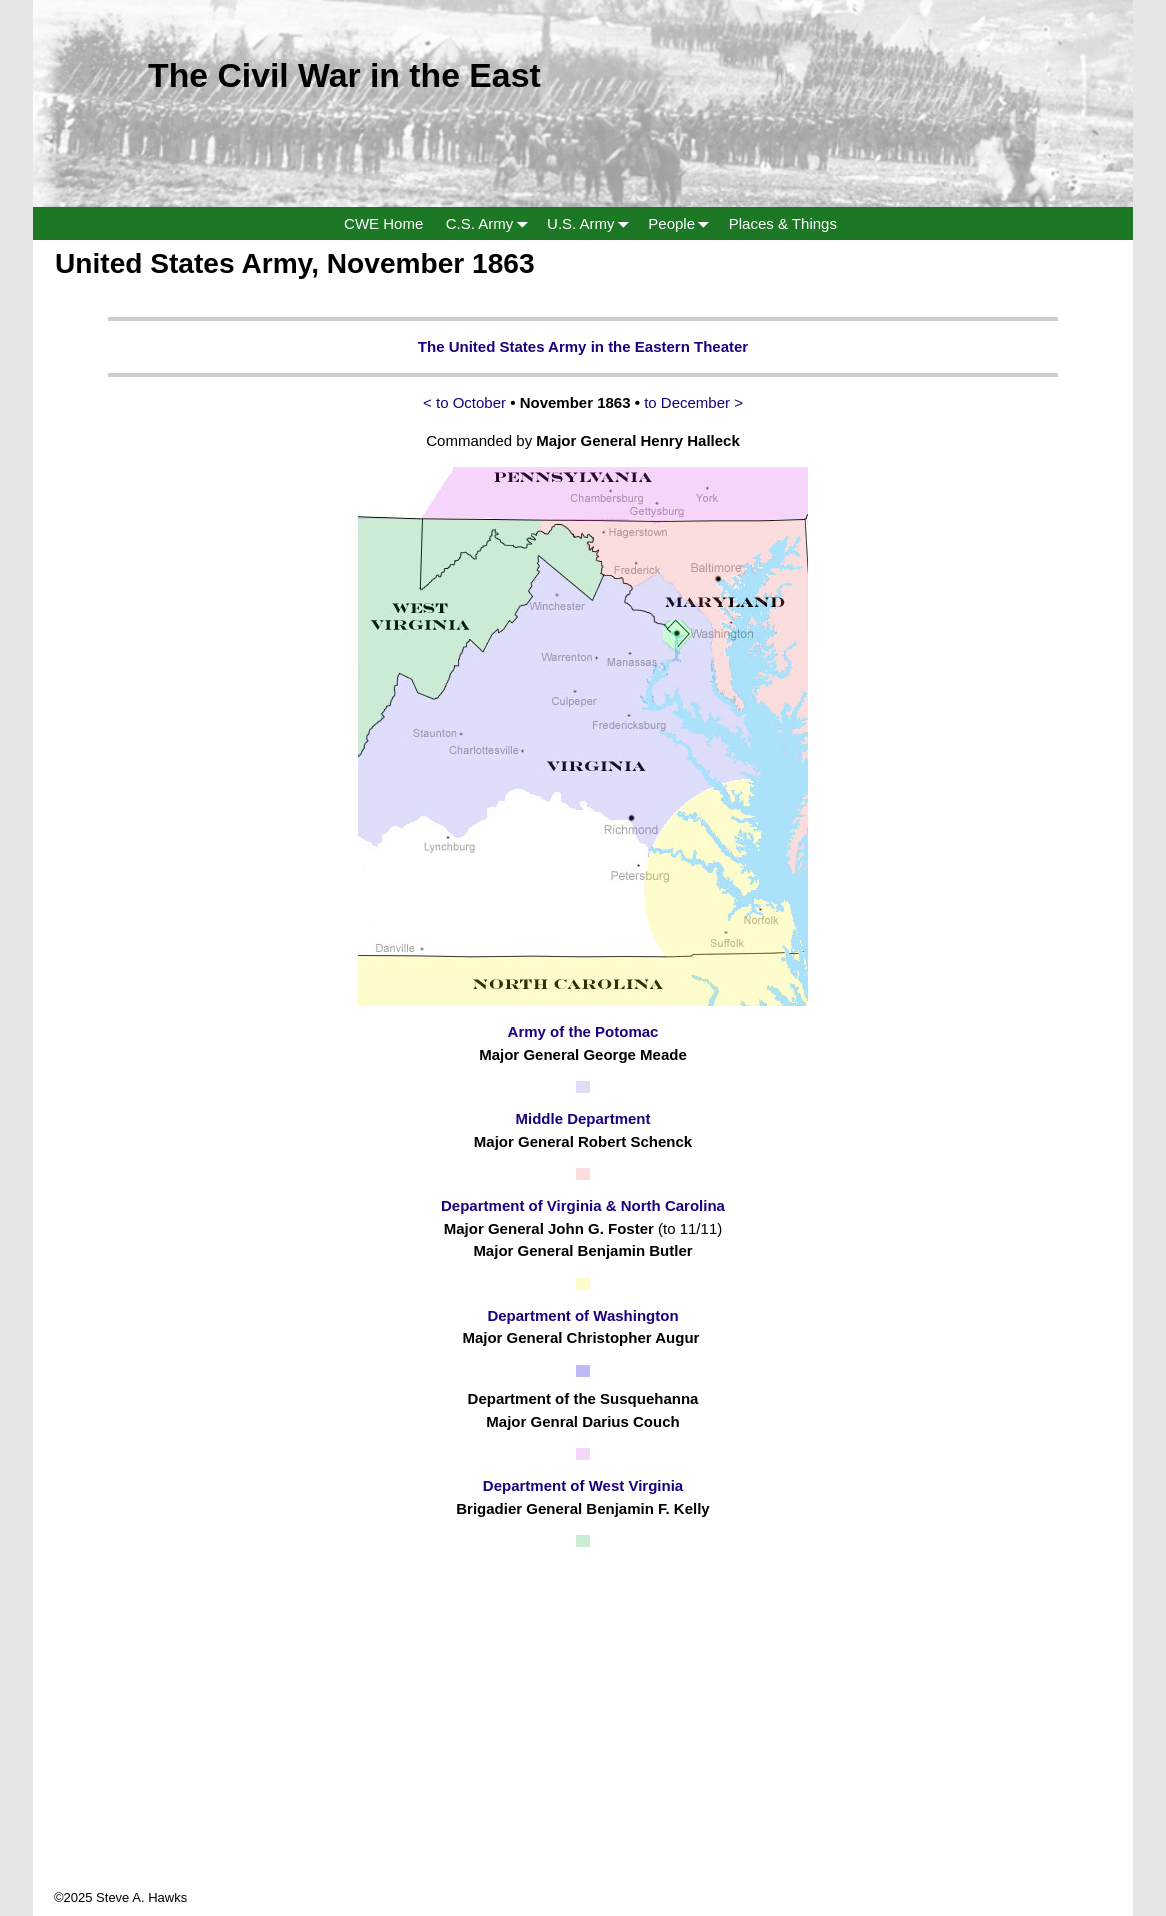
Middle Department (582, 1118)
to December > (693, 402)
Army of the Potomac (583, 1031)
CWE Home (383, 223)
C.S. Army (491, 223)
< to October (464, 402)
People (682, 223)
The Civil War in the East (344, 75)
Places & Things (783, 223)
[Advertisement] (583, 1748)
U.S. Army (592, 223)
